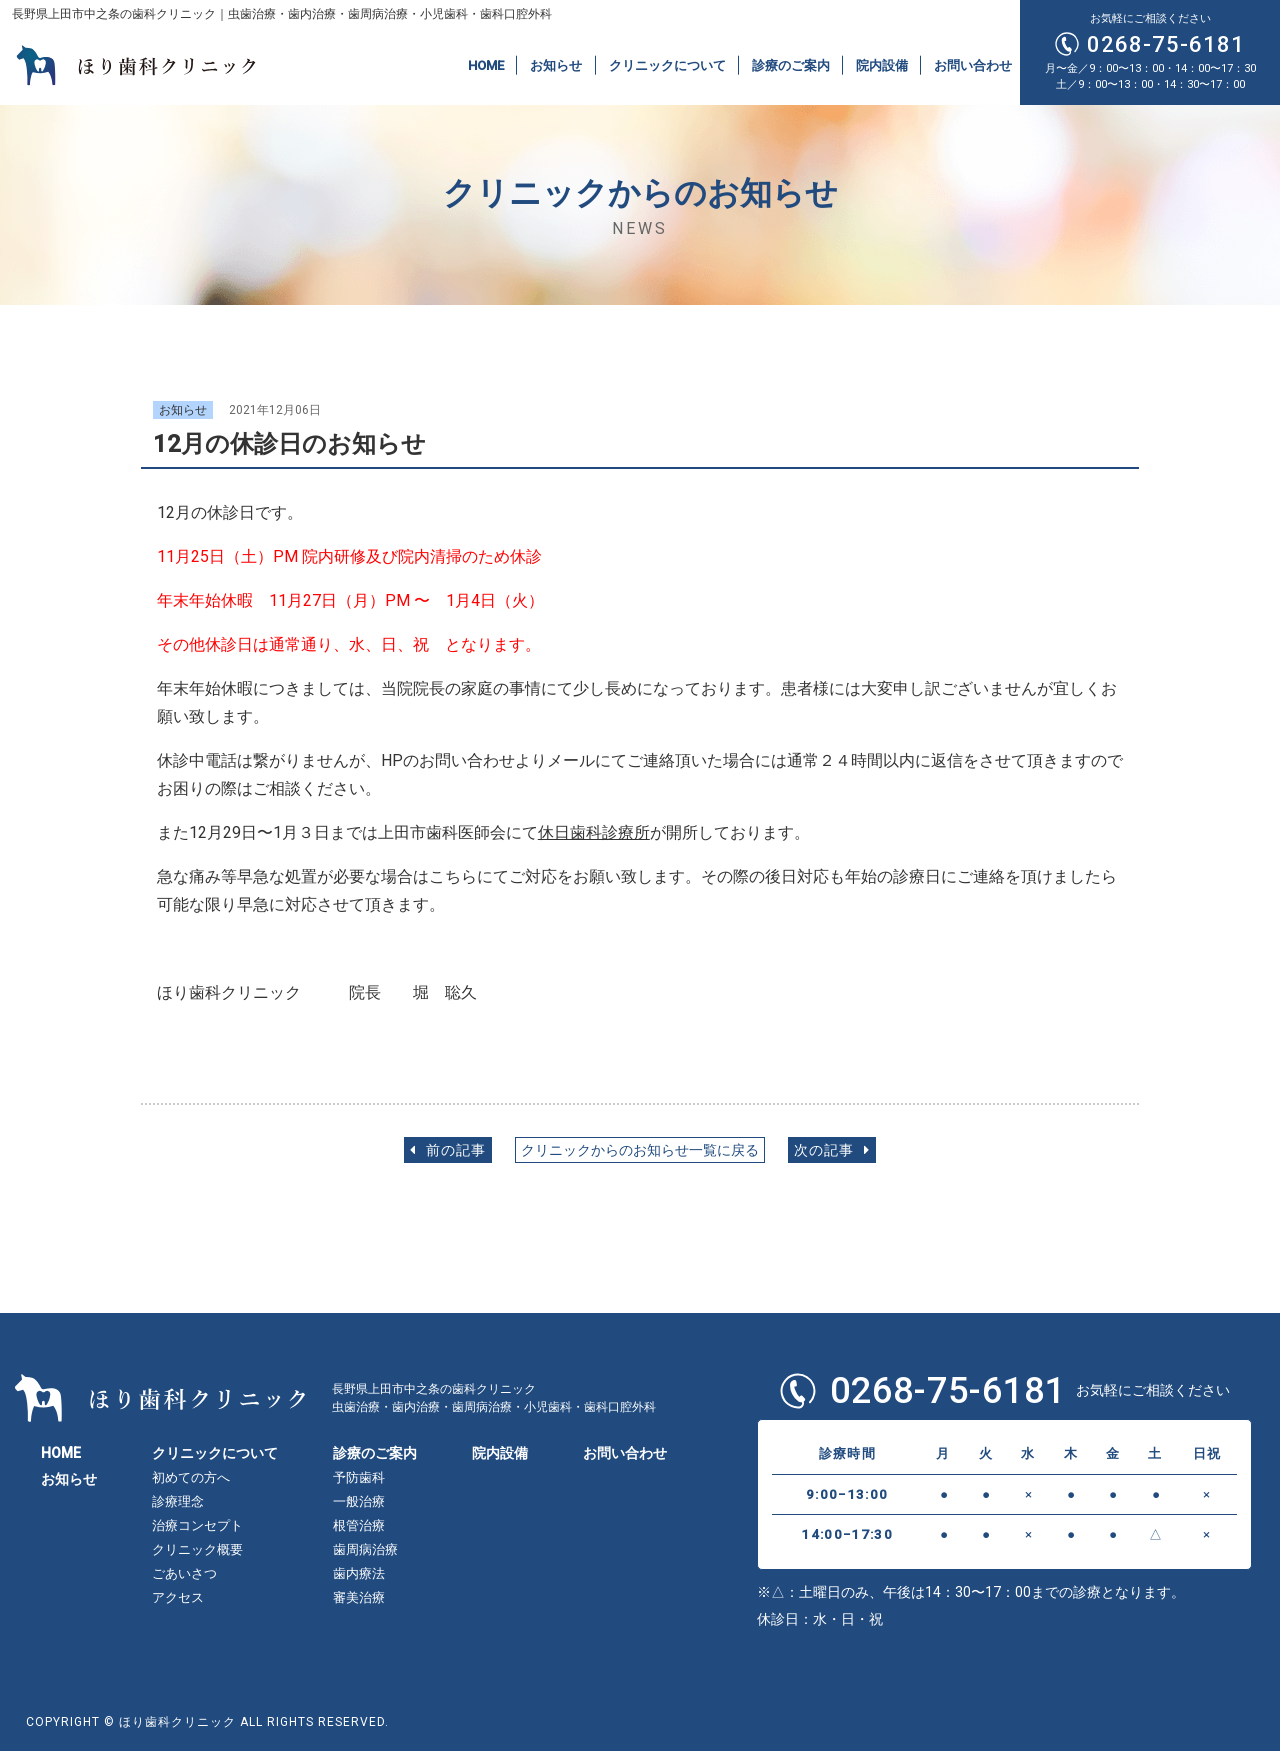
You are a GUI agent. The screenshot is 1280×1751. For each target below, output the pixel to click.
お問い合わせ (973, 64)
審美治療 (359, 1597)
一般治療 (359, 1501)
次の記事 (832, 1150)
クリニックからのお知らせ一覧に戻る (640, 1150)
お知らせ (556, 64)
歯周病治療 (365, 1549)
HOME (486, 64)
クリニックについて (667, 64)
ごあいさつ (184, 1573)
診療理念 (178, 1501)
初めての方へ (191, 1477)
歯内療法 (359, 1573)
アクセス (178, 1597)
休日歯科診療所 (594, 832)
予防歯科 (359, 1477)
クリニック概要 (197, 1549)
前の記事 (448, 1150)
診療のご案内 (791, 64)
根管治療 (359, 1525)
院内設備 (882, 64)
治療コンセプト (197, 1525)
